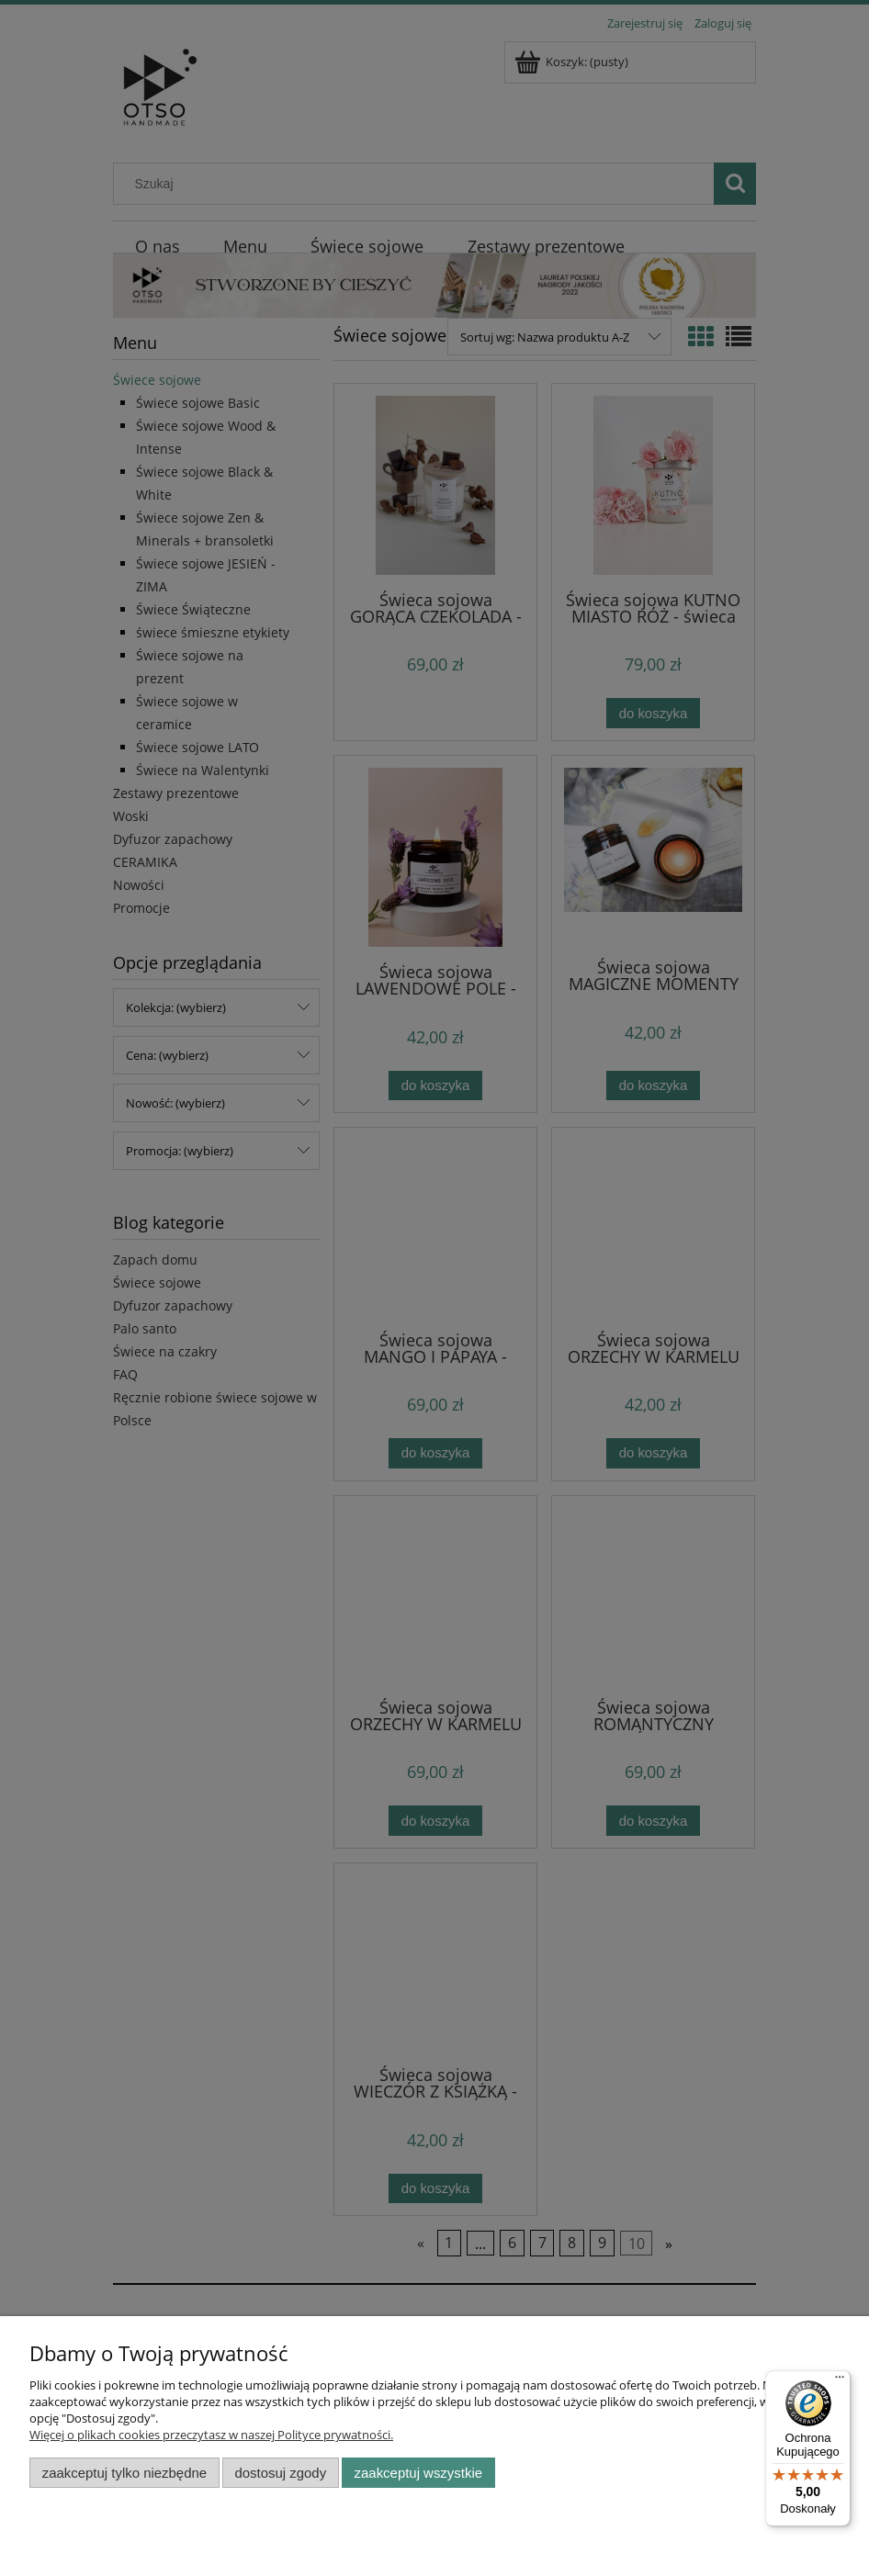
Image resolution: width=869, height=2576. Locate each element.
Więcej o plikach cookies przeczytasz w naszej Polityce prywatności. (211, 2434)
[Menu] (840, 2381)
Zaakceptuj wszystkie (418, 2472)
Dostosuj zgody (280, 2472)
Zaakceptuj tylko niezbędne (124, 2472)
